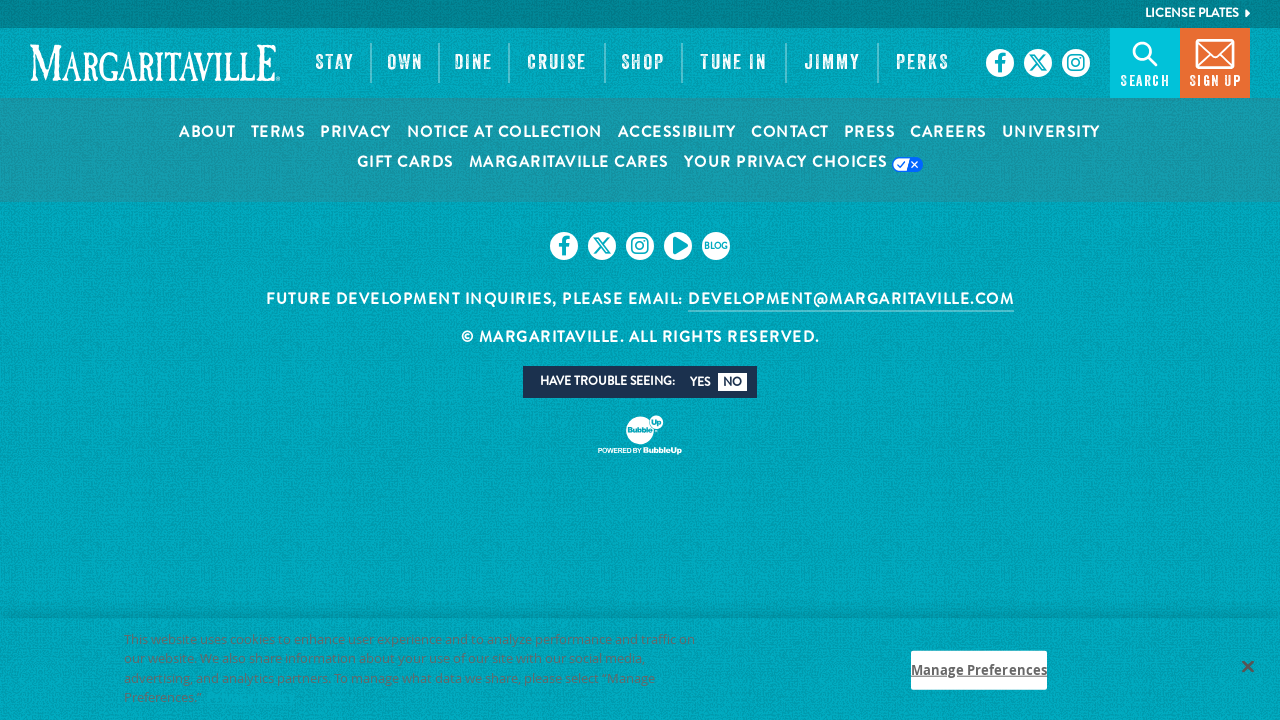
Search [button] (1145, 61)
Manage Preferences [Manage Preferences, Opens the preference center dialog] (979, 678)
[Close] (1248, 675)
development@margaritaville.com (851, 299)
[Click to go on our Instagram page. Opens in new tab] (1076, 63)
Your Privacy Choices (804, 163)
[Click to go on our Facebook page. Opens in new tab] (1000, 63)
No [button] (732, 382)
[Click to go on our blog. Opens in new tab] (716, 246)
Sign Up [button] (1215, 61)
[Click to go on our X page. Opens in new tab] (1038, 63)
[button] (335, 63)
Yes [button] (700, 382)
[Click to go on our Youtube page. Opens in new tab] (678, 246)
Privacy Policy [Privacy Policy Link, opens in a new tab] (251, 706)
